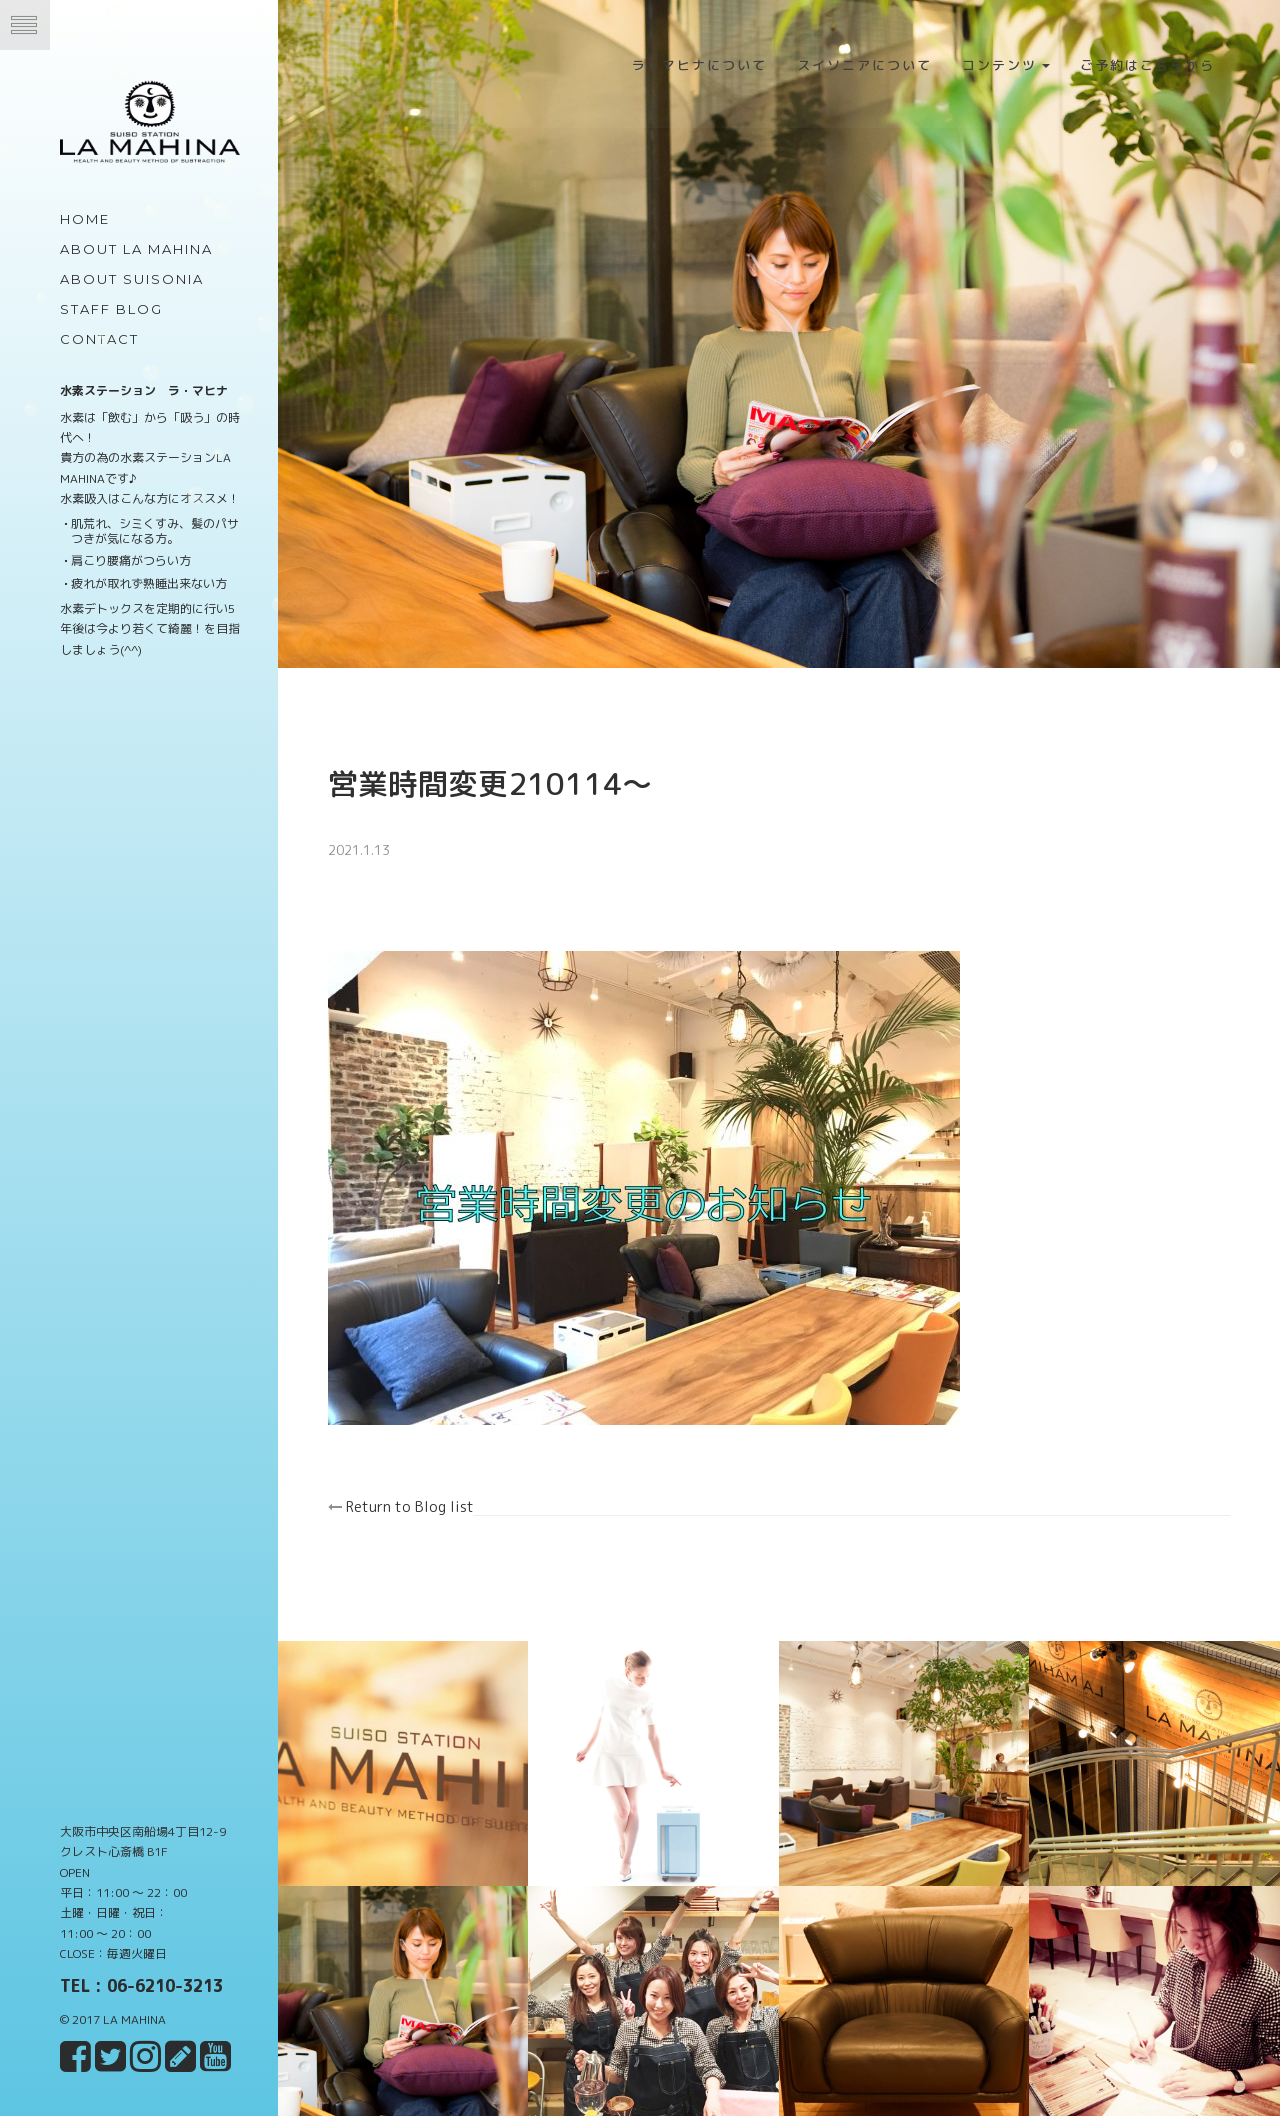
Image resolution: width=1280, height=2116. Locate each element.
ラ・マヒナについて (699, 65)
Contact (99, 339)
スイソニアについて (864, 65)
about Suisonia (132, 279)
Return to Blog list (423, 1491)
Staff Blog (111, 309)
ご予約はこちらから (1147, 65)
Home (85, 219)
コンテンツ (1006, 65)
